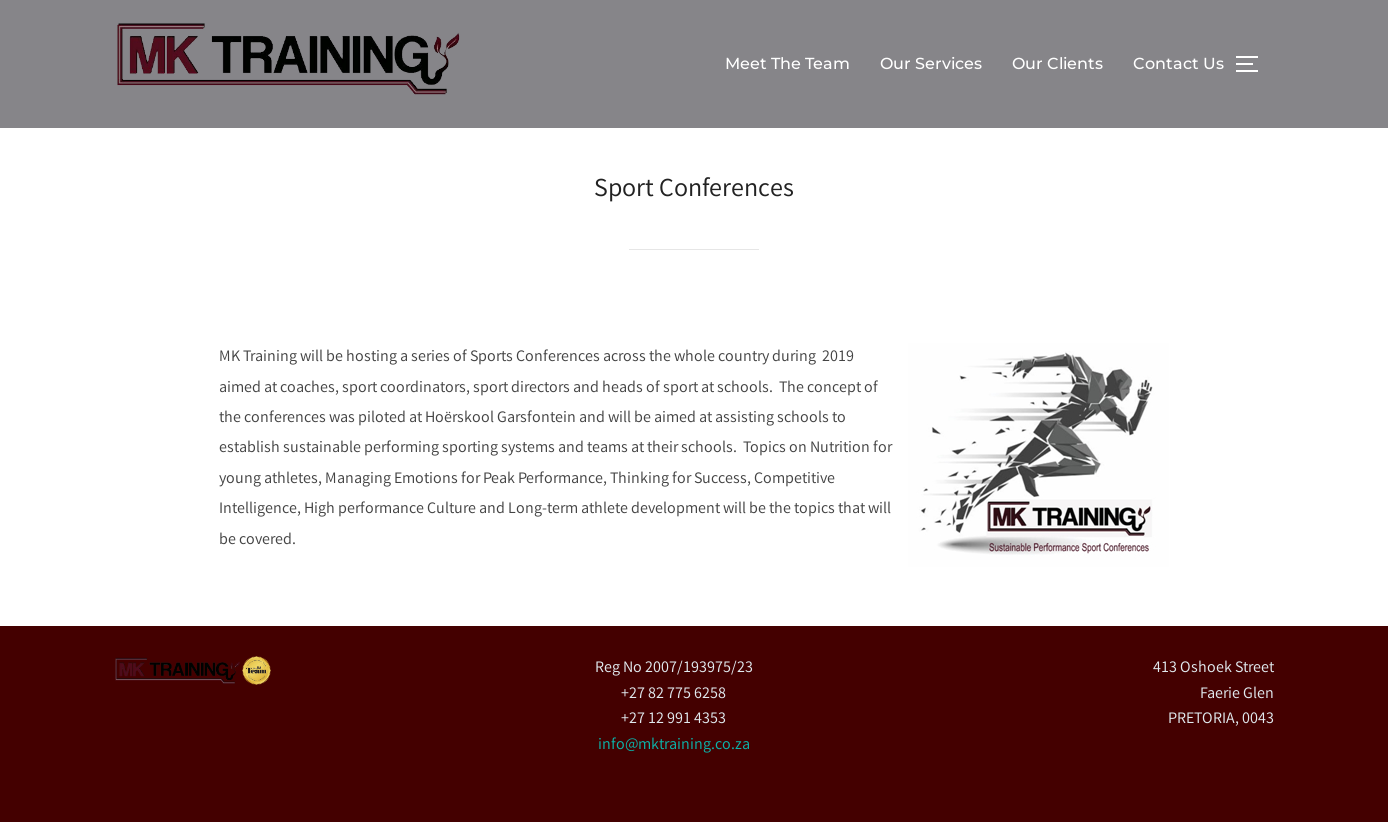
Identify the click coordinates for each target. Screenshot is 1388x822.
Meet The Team (787, 63)
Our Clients (1057, 63)
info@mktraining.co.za (674, 745)
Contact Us (1178, 63)
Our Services (931, 63)
